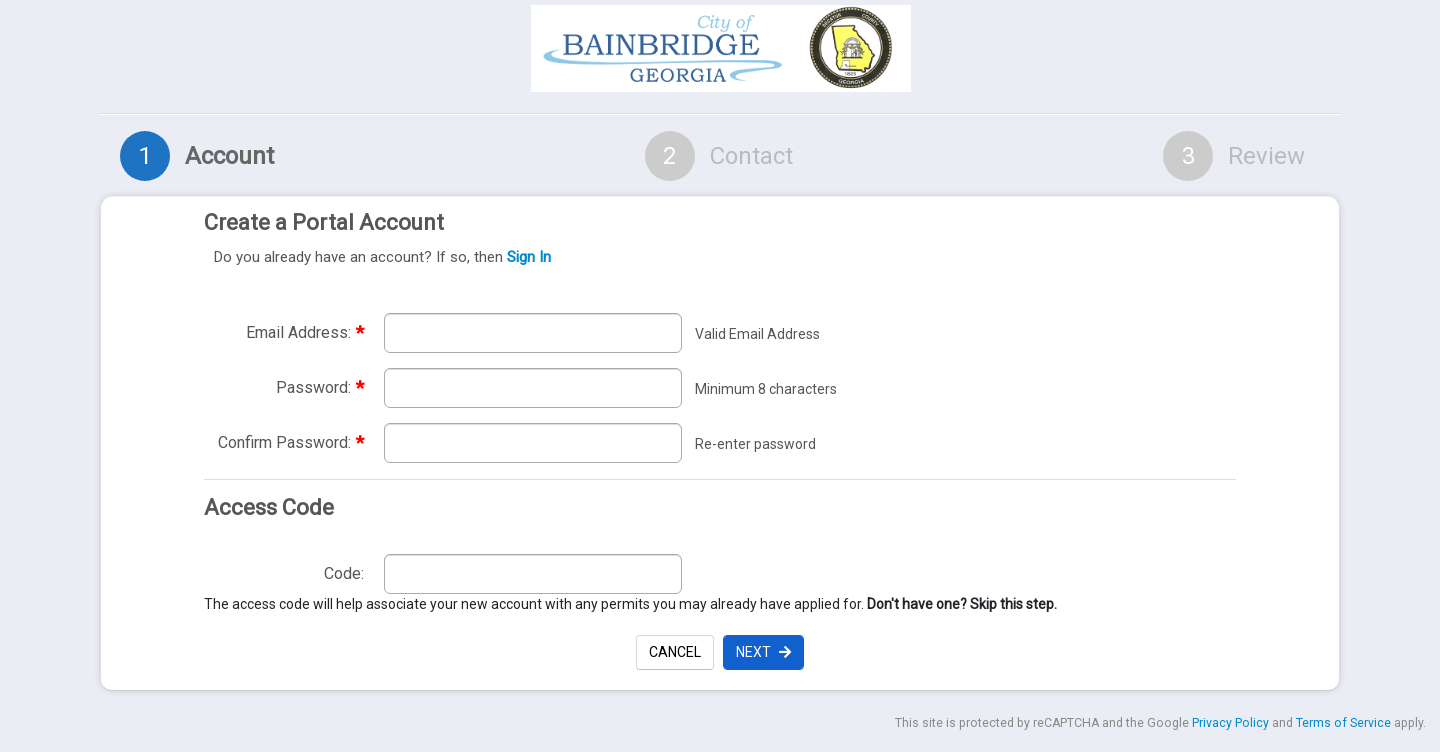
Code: (344, 573)
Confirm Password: (291, 442)
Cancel (675, 652)
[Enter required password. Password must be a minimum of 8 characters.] (533, 388)
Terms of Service (1343, 723)
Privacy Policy (1230, 723)
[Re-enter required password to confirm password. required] (533, 443)
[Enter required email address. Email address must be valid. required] (533, 333)
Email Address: (305, 332)
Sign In (529, 257)
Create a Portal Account (715, 240)
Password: (320, 387)
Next (763, 652)
